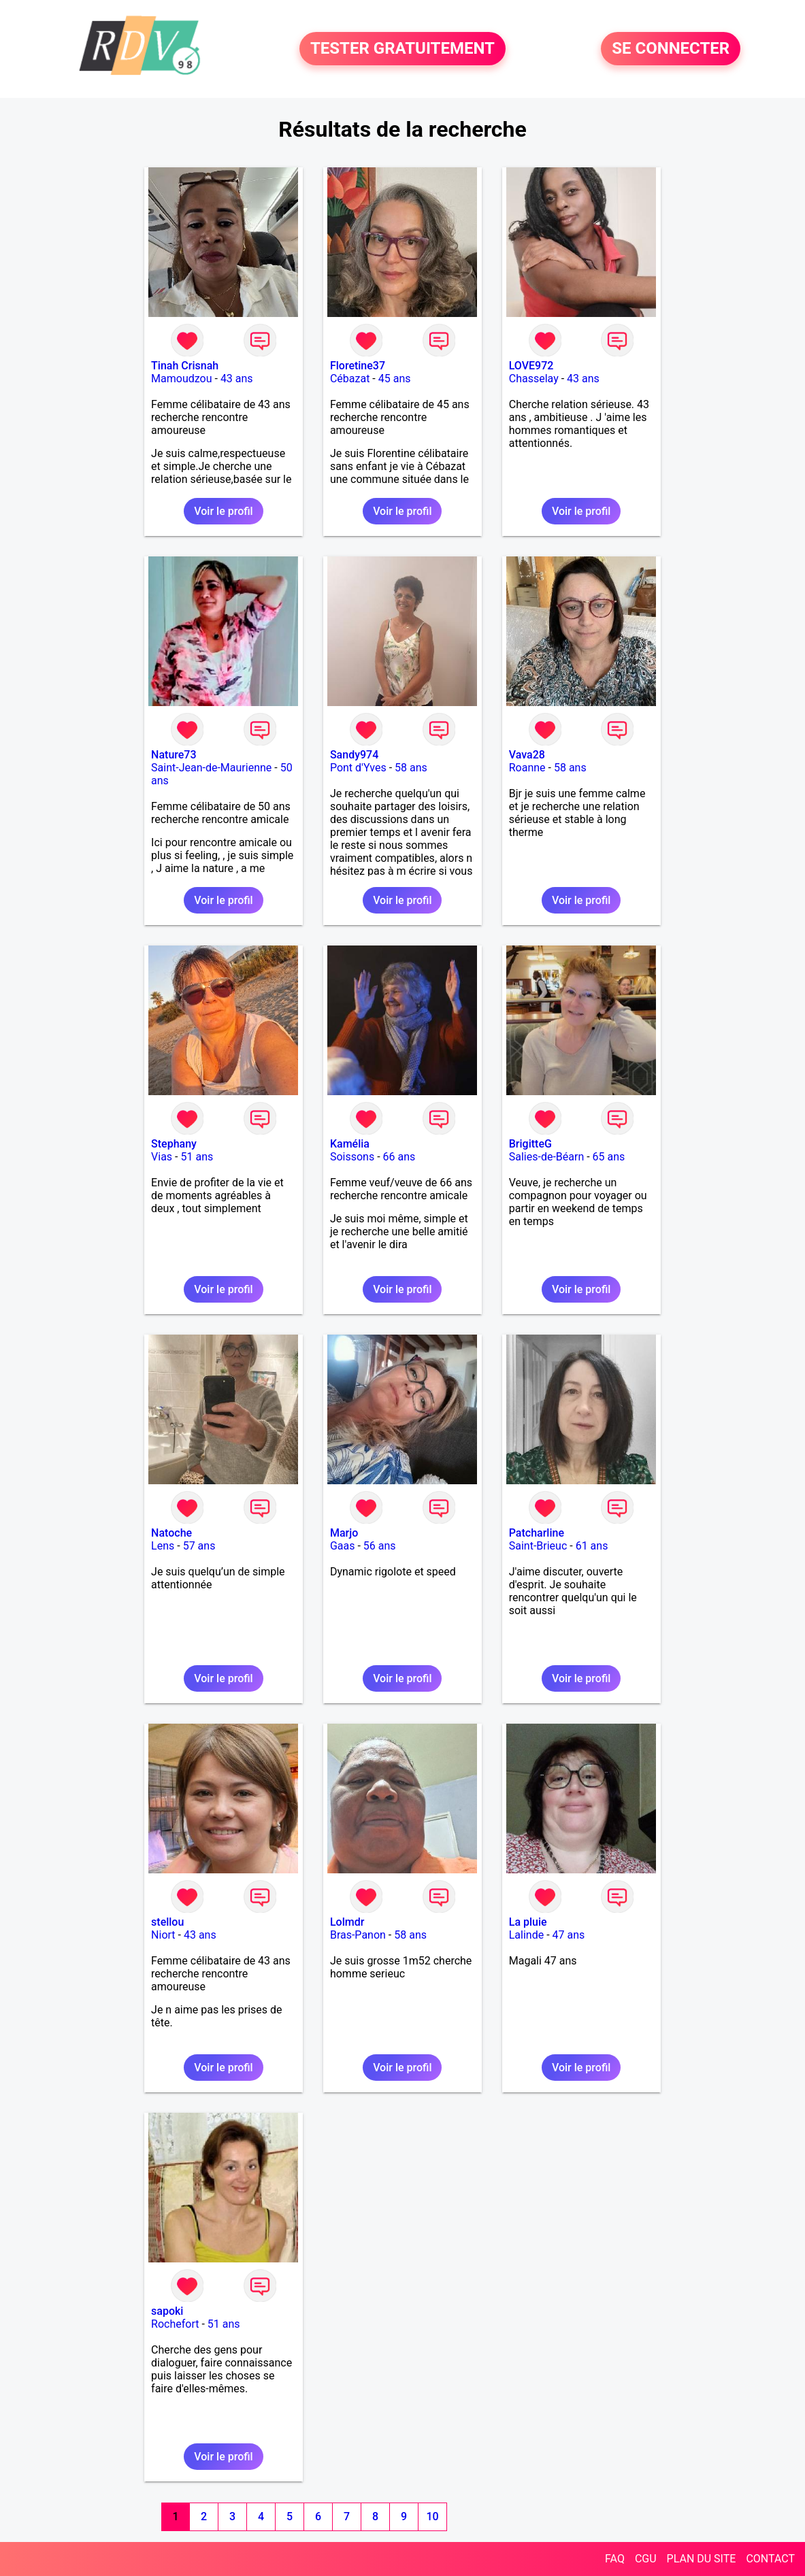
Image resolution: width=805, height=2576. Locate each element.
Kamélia (349, 1143)
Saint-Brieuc (538, 1545)
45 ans (394, 378)
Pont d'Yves (358, 767)
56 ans (379, 1545)
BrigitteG (530, 1143)
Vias (161, 1156)
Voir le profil (223, 511)
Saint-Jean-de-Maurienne (211, 767)
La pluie (528, 1922)
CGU (646, 2558)
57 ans (199, 1545)
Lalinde (526, 1934)
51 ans (196, 1156)
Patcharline (536, 1532)
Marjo (344, 1532)
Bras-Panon (358, 1934)
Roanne (527, 767)
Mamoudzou (181, 378)
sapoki (167, 2311)
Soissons (352, 1156)
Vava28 (527, 754)
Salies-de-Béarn (547, 1156)
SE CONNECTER (670, 48)
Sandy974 (354, 754)
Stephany (174, 1143)
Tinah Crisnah (184, 365)
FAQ (615, 2558)
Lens (162, 1545)
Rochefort (175, 2324)
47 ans (569, 1934)
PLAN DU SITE (701, 2558)
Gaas (342, 1545)
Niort (163, 1934)
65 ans (609, 1156)
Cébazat (349, 378)
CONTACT (770, 2558)
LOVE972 (531, 365)
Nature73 (173, 754)
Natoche (171, 1532)
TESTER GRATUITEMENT (402, 48)
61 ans (592, 1545)
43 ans (236, 378)
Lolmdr (347, 1922)
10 (432, 2516)
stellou (167, 1922)
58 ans (411, 767)
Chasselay (534, 378)
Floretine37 (357, 365)
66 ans (399, 1156)
